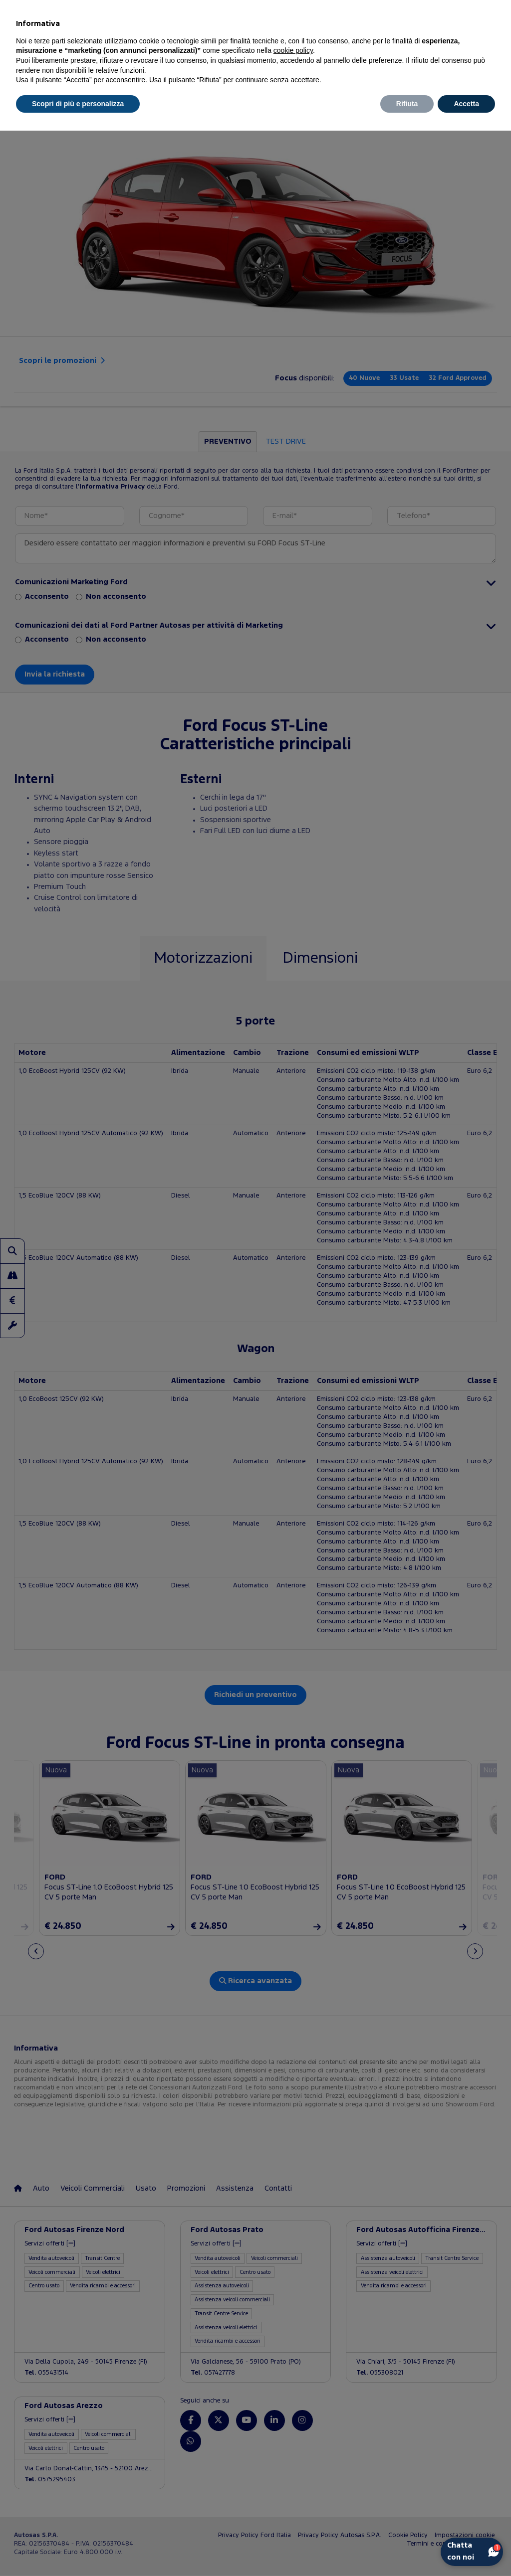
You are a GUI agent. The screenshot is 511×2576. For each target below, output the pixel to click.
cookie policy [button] (293, 50)
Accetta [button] (466, 104)
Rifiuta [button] (407, 104)
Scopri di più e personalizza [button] (78, 104)
